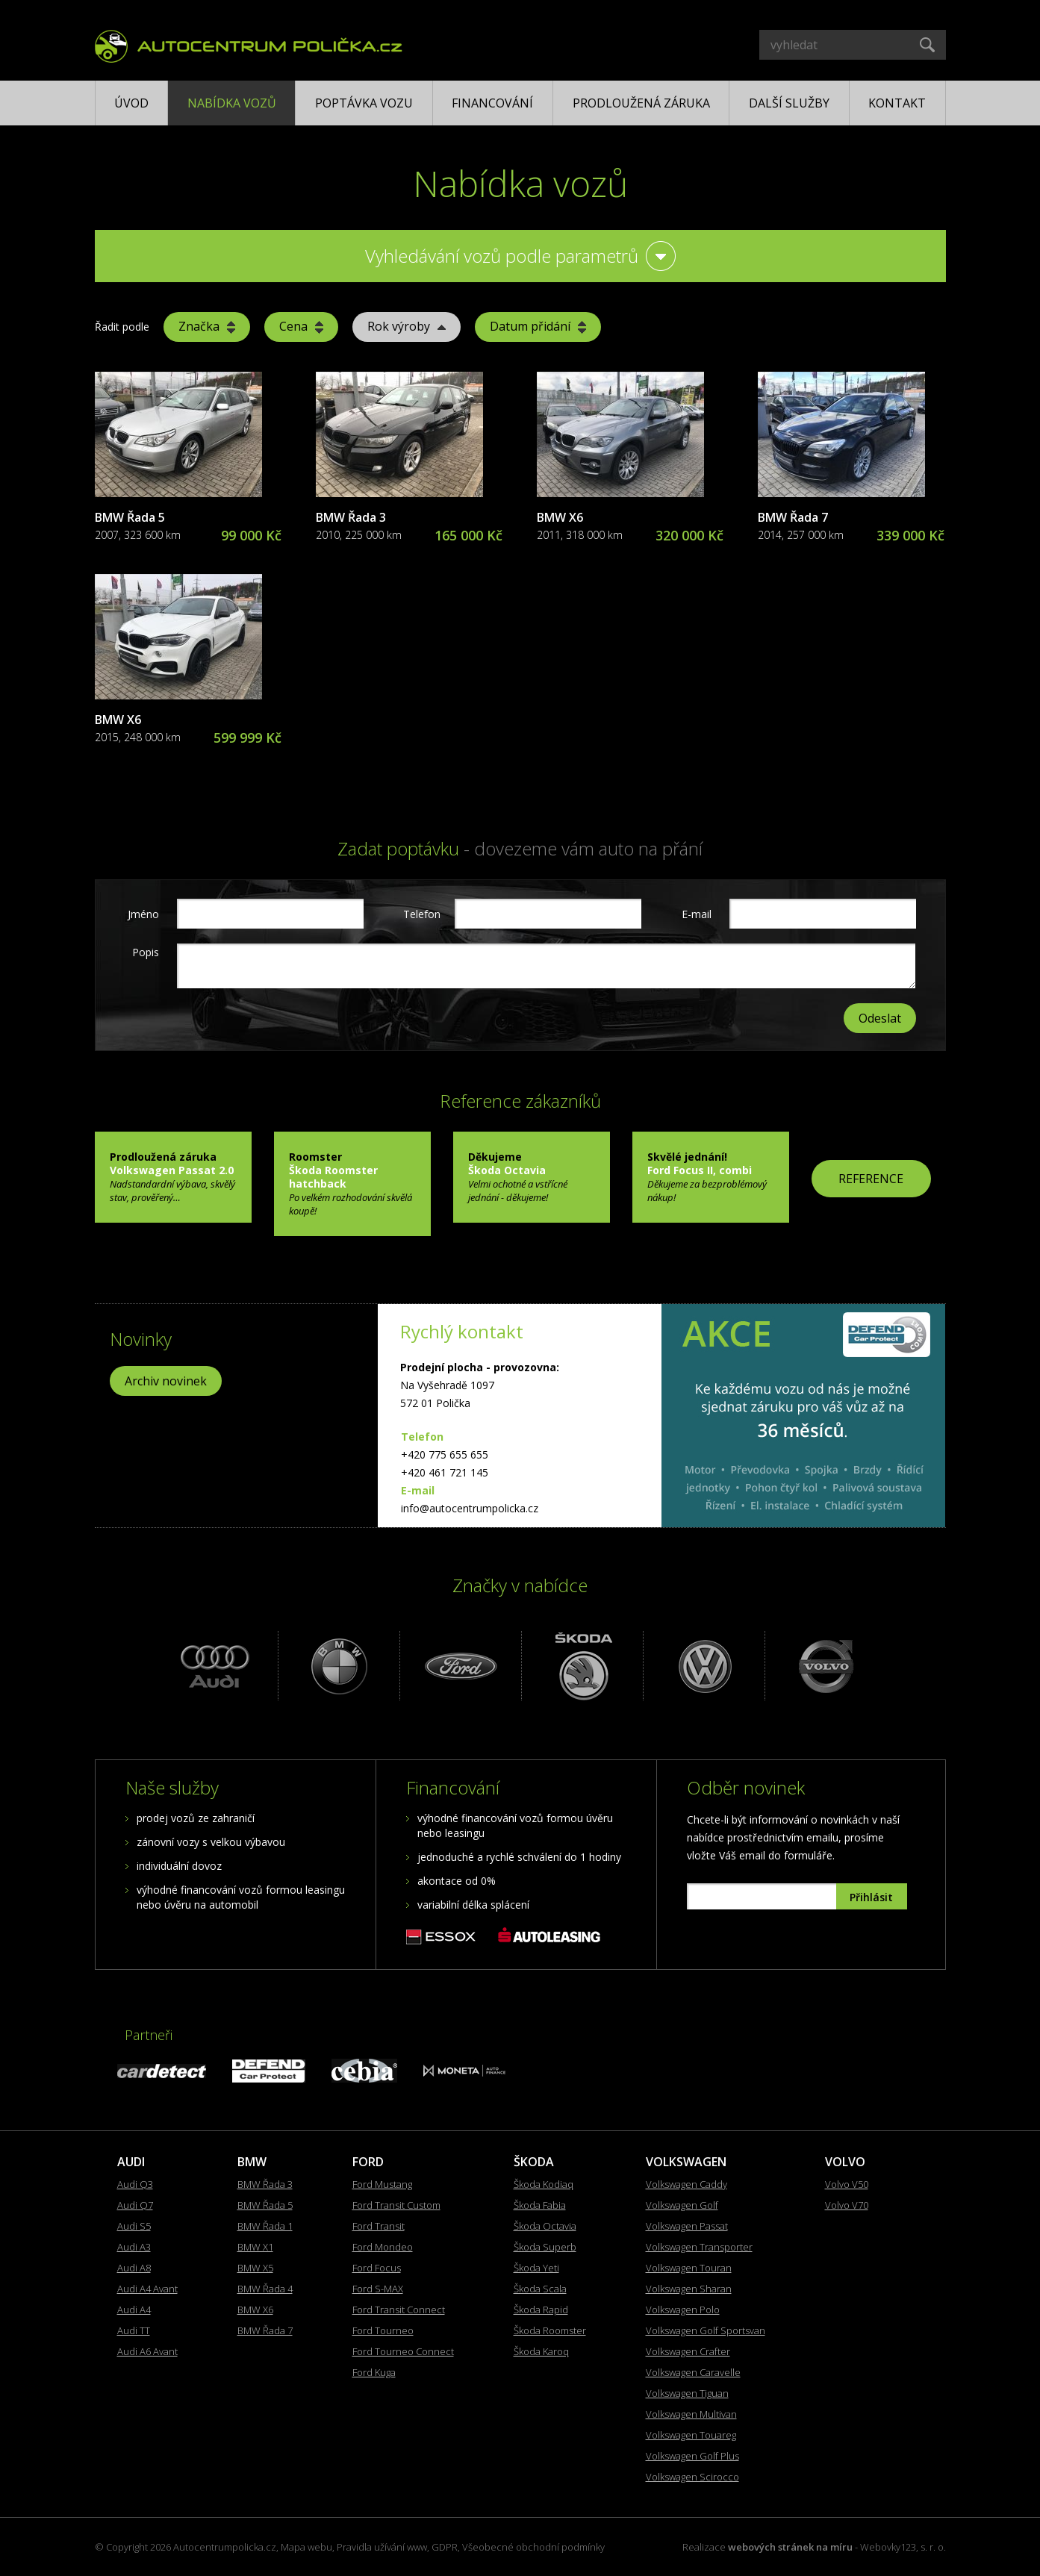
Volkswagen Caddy (686, 2184)
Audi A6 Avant (147, 2351)
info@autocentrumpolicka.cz (469, 1508)
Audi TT (133, 2330)
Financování (492, 103)
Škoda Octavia (545, 2226)
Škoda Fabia (540, 2205)
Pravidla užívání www (382, 2547)
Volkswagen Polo (683, 2309)
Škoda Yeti (536, 2267)
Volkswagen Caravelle (693, 2372)
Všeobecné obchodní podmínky (533, 2547)
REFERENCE (870, 1178)
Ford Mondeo (382, 2247)
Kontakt (897, 103)
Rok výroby (406, 326)
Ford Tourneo (383, 2330)
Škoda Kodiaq (543, 2184)
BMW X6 (560, 517)
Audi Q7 (135, 2205)
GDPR (445, 2547)
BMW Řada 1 (265, 2226)
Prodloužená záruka (641, 103)
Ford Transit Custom (396, 2205)
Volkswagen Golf (682, 2205)
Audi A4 (134, 2309)
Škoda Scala (540, 2288)
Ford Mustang (382, 2184)
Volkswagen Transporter (699, 2247)
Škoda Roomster (550, 2330)
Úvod (131, 103)
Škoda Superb (545, 2247)
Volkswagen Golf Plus (692, 2456)
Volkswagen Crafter (688, 2351)
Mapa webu (306, 2547)
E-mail (697, 914)
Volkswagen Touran (689, 2267)
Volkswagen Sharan (689, 2288)
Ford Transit (378, 2226)
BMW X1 (255, 2247)
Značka (206, 326)
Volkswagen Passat (687, 2226)
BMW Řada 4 (265, 2288)
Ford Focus (376, 2267)
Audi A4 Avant (147, 2288)
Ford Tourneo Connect (403, 2351)
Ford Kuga (374, 2372)
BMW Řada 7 (793, 517)
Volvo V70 (846, 2205)
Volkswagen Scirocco (692, 2476)
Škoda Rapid (541, 2309)
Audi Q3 (135, 2184)
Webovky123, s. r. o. (903, 2547)
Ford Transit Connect (398, 2309)
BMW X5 (255, 2267)
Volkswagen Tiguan (687, 2393)
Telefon (420, 914)
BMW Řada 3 (351, 517)
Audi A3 (134, 2247)
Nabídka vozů (231, 103)
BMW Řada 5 (130, 517)
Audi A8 (134, 2267)
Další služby (789, 103)
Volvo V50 (846, 2184)
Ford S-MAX (377, 2288)
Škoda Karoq (541, 2351)
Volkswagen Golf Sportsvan (705, 2330)
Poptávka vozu (364, 103)
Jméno (143, 914)
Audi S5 (134, 2226)
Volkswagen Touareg (691, 2435)
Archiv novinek (166, 1381)
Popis (145, 952)
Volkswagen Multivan (691, 2414)
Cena (301, 326)
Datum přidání (538, 326)
